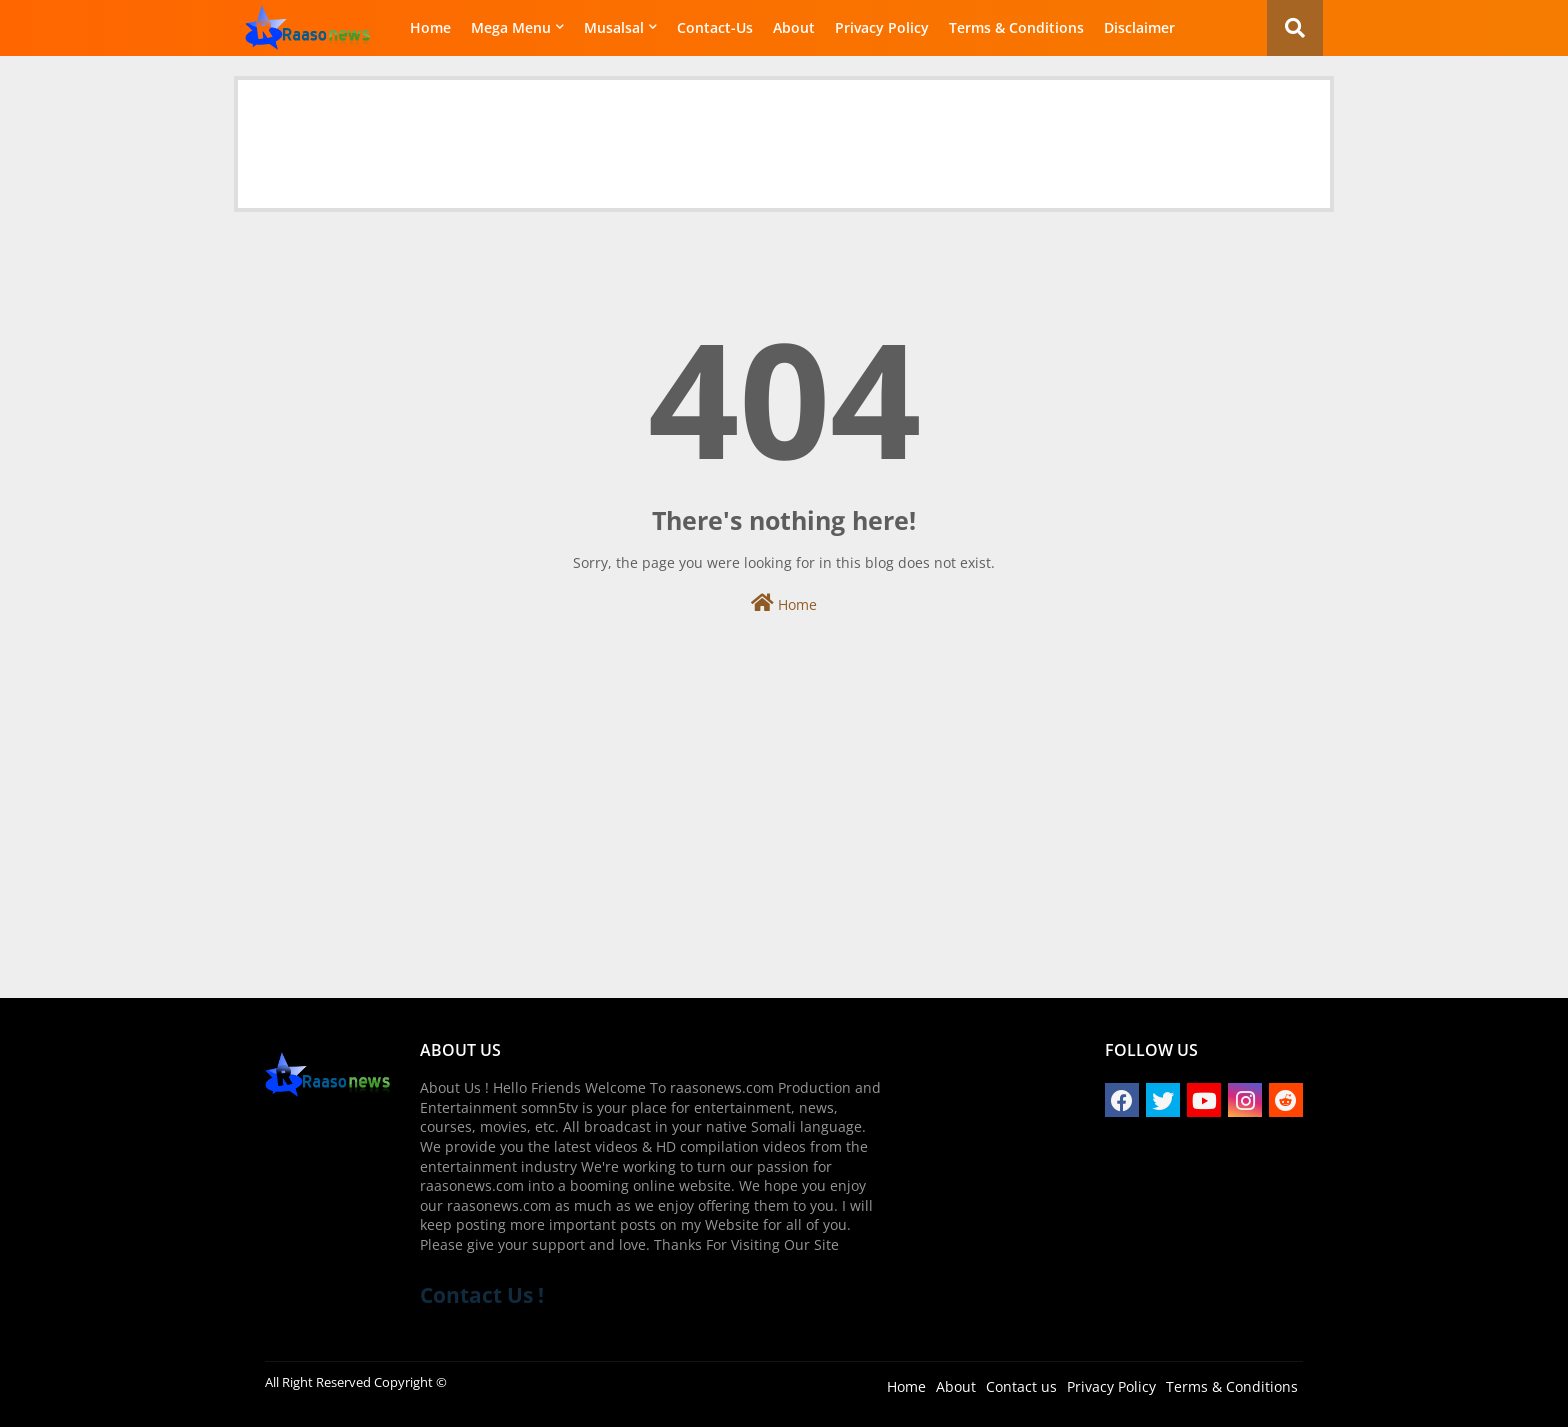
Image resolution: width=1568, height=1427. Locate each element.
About (794, 27)
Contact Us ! (482, 1295)
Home (430, 27)
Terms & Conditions (1016, 27)
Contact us (1021, 1386)
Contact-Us (715, 27)
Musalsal (614, 27)
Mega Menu (511, 27)
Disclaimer (1139, 27)
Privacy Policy (882, 27)
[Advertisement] (784, 125)
